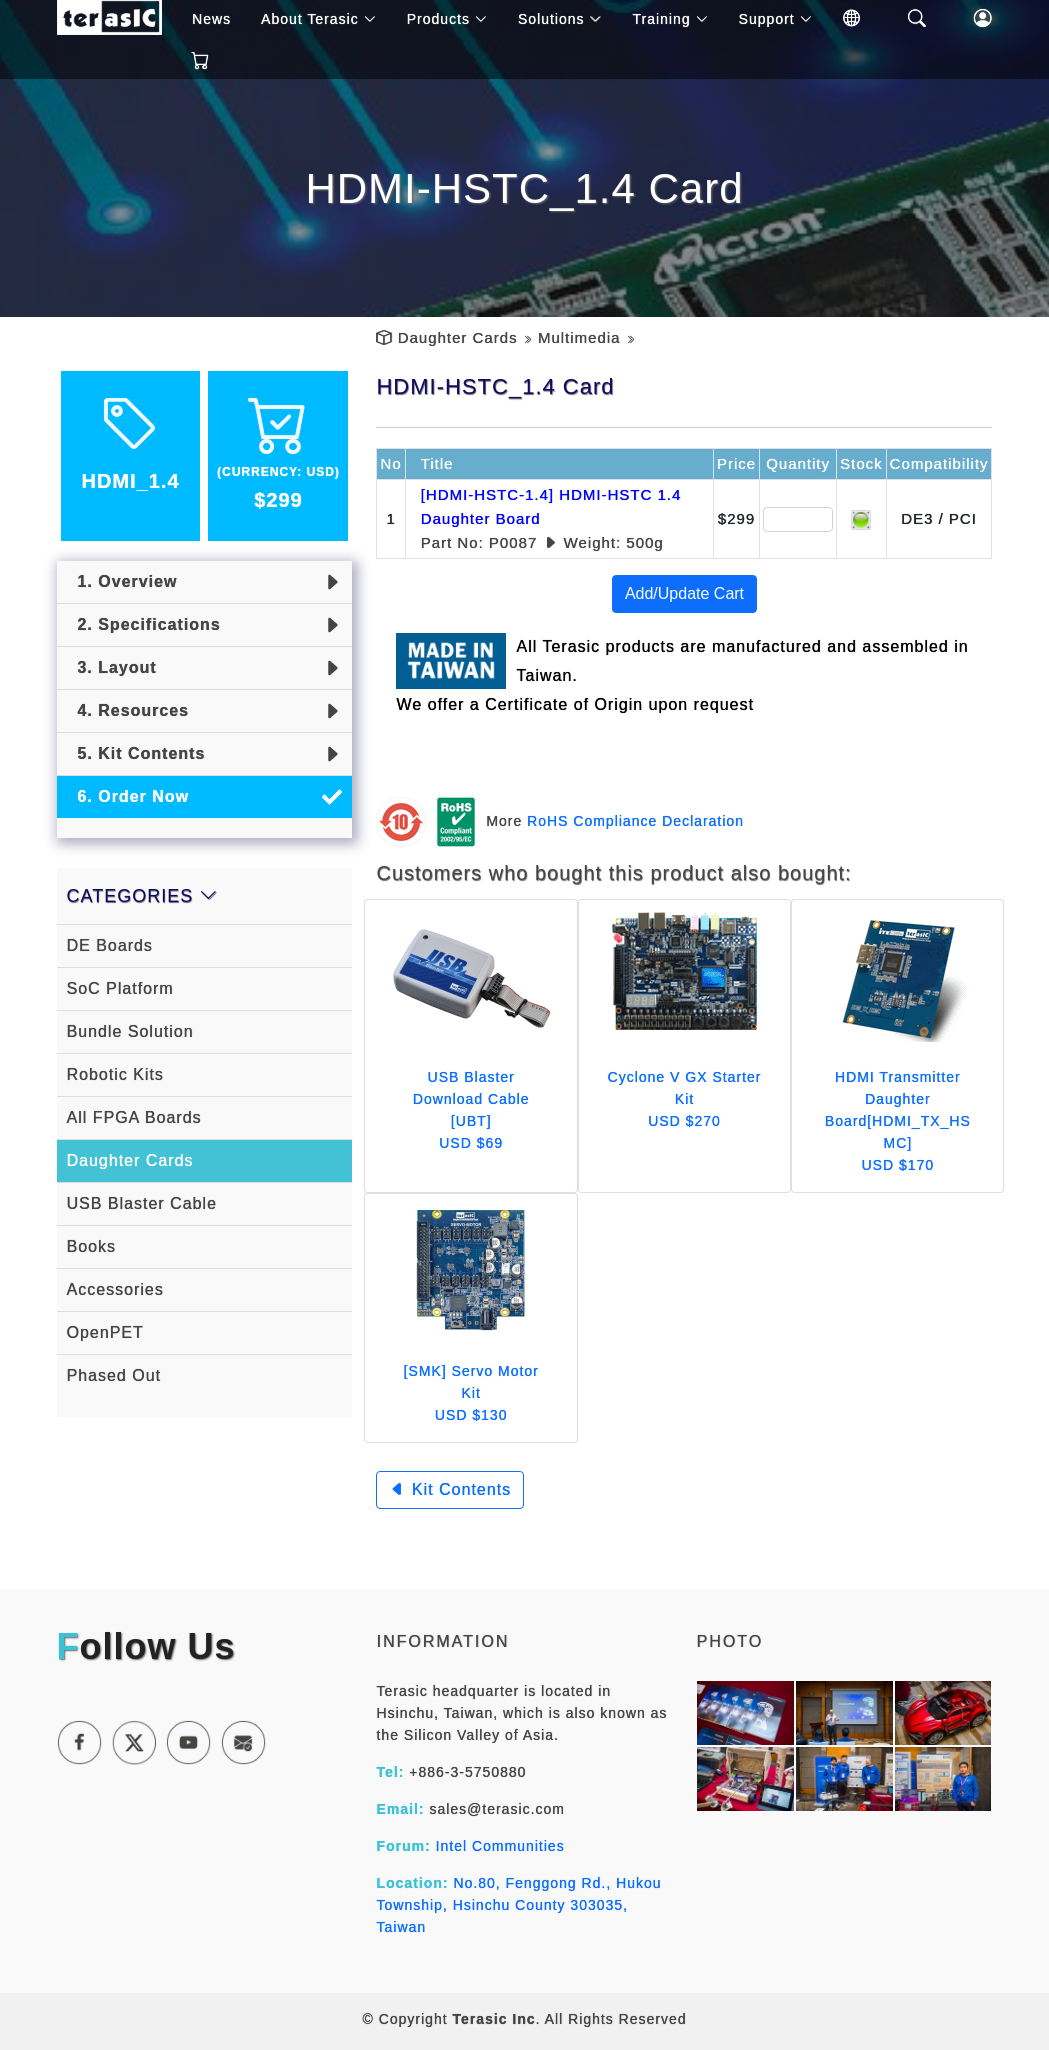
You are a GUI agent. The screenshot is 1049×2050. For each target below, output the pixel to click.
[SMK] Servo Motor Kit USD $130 (471, 1393)
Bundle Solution (130, 1031)
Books (91, 1246)
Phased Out (114, 1375)
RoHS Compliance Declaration (635, 820)
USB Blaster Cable (142, 1203)
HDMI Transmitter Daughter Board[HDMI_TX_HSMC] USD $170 (898, 1121)
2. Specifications (144, 624)
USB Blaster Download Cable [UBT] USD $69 (471, 1110)
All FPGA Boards (134, 1117)
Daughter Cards (458, 337)
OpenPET (105, 1332)
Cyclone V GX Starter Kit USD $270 (685, 1099)
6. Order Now (128, 796)
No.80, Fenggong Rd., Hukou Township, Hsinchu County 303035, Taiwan (518, 1905)
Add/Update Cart (684, 593)
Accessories (115, 1289)
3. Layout (112, 667)
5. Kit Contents (136, 753)
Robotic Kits (115, 1074)
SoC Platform (120, 988)
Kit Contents (450, 1489)
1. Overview (122, 581)
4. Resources (128, 710)
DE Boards (110, 945)
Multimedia (579, 337)
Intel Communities (500, 1846)
